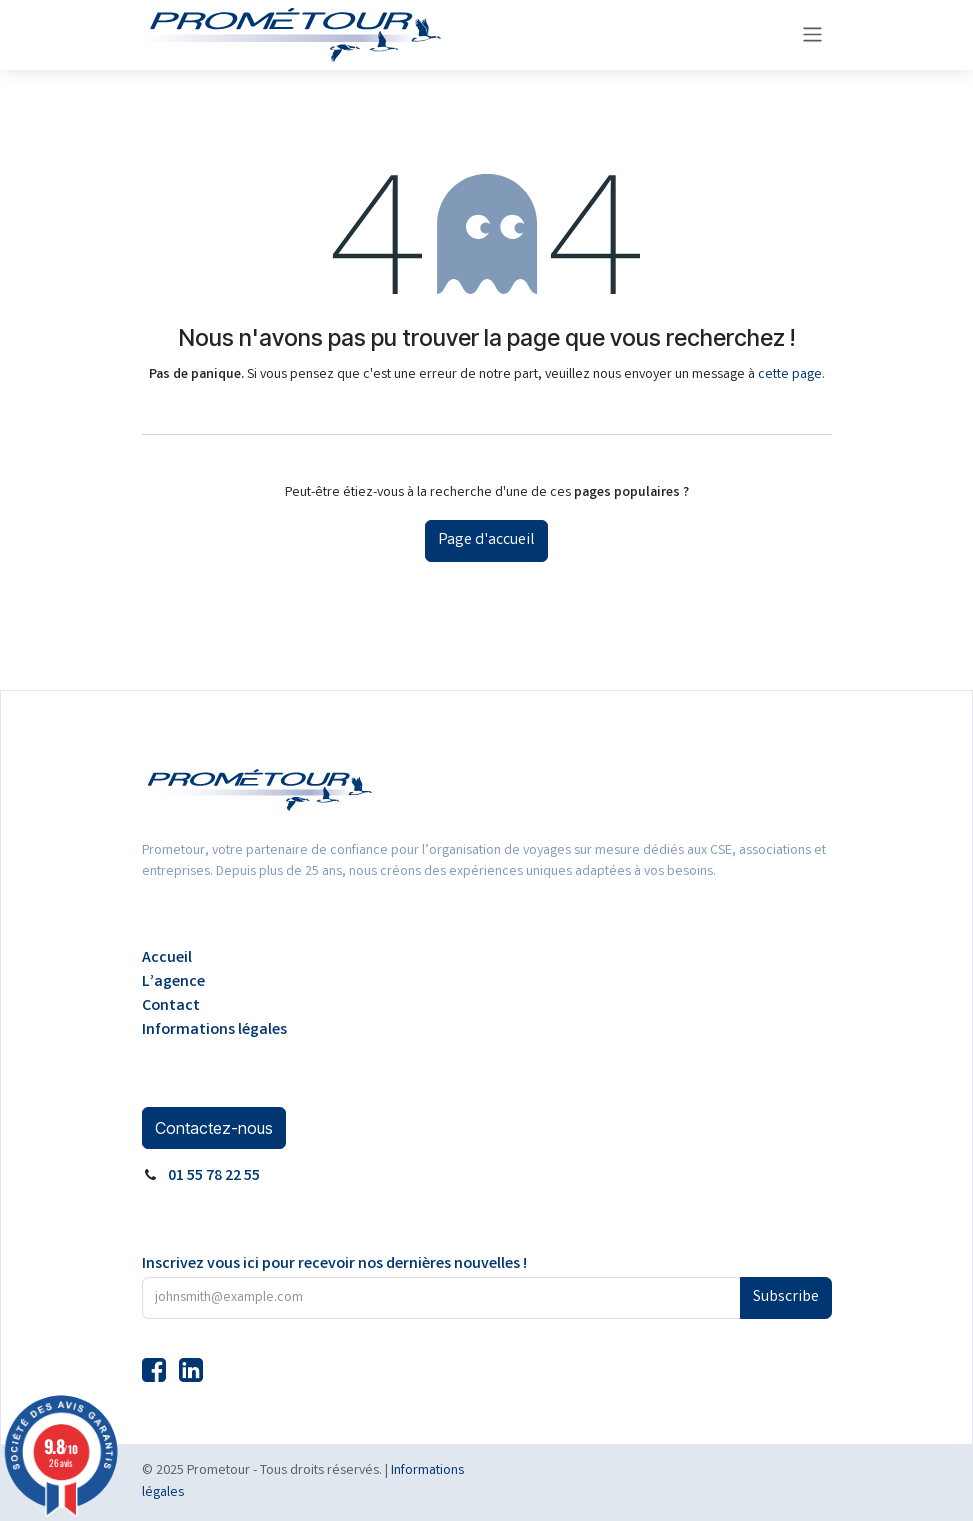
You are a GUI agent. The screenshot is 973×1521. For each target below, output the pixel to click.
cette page (790, 375)
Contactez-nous (214, 1128)
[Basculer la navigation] (812, 34)
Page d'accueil (486, 540)
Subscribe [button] (786, 1297)
